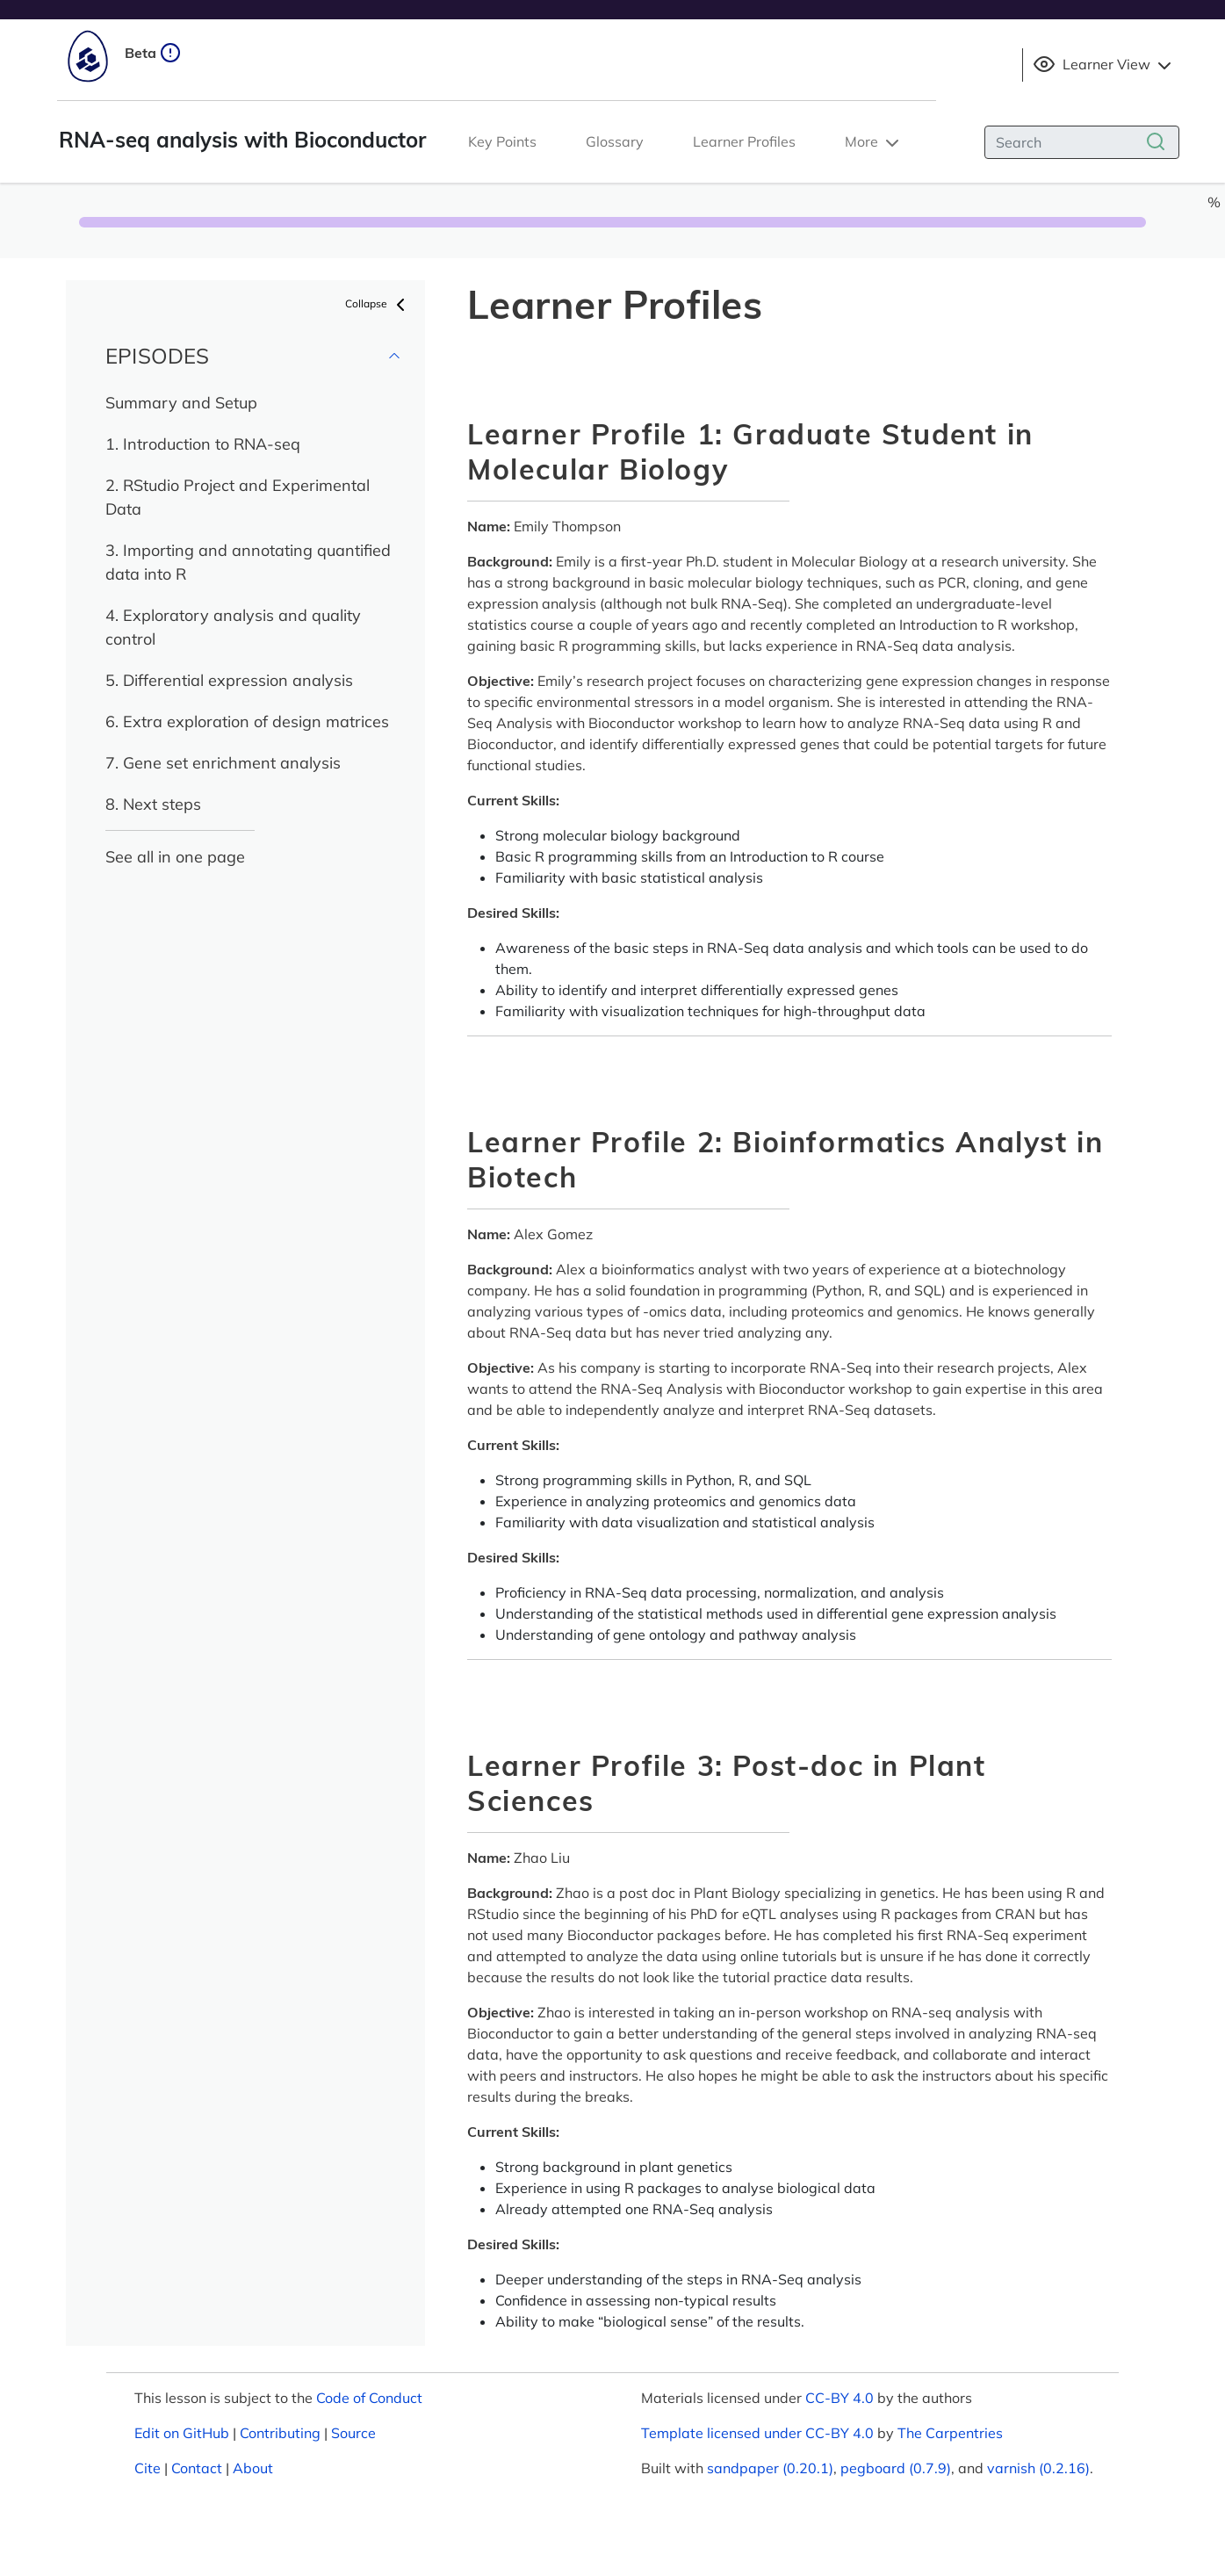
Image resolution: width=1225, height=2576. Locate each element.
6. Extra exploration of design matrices (247, 721)
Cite (147, 2468)
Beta (153, 52)
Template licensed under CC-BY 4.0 (757, 2433)
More (874, 143)
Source (353, 2433)
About (253, 2468)
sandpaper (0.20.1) (770, 2468)
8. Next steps (153, 804)
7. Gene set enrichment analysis (223, 763)
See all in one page (175, 857)
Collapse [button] (378, 304)
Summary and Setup (181, 403)
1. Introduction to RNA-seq (202, 444)
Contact (196, 2468)
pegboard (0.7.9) (895, 2468)
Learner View (1104, 65)
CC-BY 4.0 (839, 2397)
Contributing (280, 2433)
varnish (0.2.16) (1038, 2468)
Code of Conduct (369, 2397)
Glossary (615, 141)
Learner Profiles (744, 141)
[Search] (1081, 142)
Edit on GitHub (181, 2433)
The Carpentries (950, 2433)
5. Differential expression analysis (229, 680)
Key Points (502, 141)
